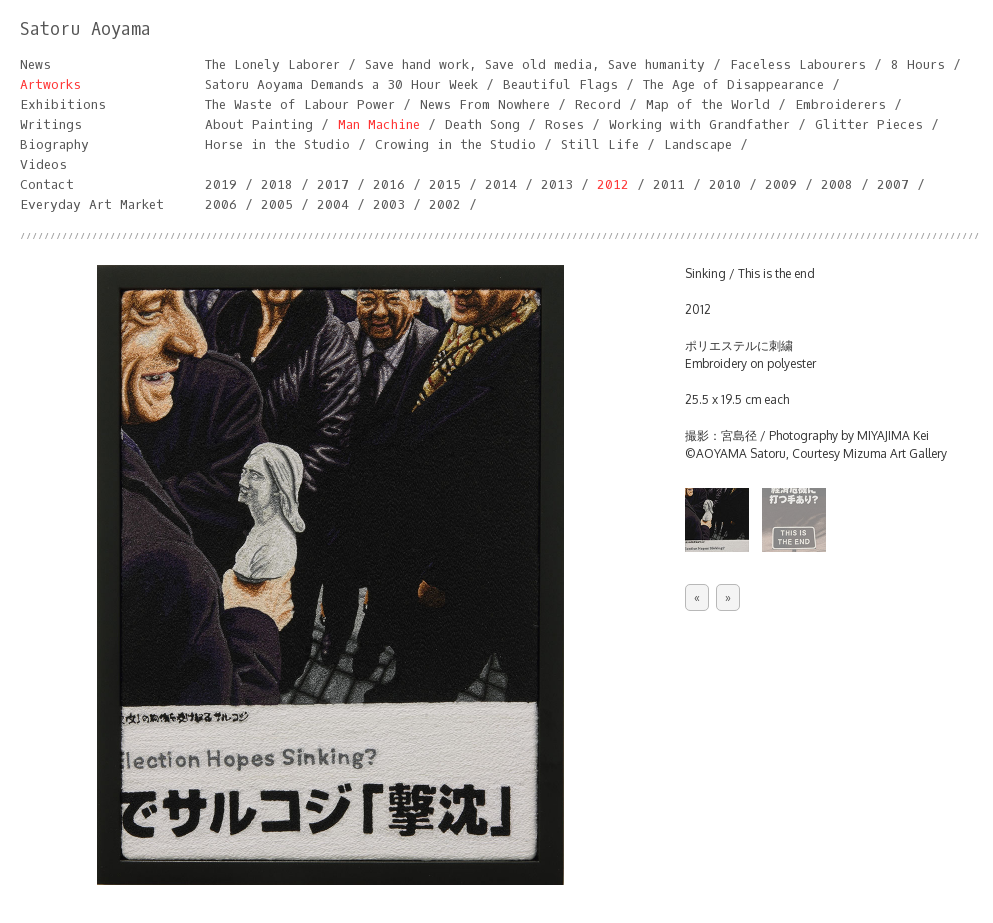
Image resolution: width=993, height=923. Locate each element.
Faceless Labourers (798, 64)
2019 (221, 184)
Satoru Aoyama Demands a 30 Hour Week (341, 84)
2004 (333, 204)
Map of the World (708, 104)
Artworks (50, 84)
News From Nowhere (485, 104)
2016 (389, 184)
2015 (445, 184)
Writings (51, 124)
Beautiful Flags (560, 84)
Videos (43, 164)
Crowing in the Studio (455, 144)
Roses (564, 124)
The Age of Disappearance (733, 84)
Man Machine (379, 124)
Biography (54, 144)
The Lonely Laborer (272, 64)
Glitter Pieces (869, 124)
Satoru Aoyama (85, 29)
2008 (837, 184)
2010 (725, 184)
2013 (557, 184)
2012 (613, 184)
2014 (501, 184)
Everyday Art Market (92, 204)
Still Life (600, 144)
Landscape (698, 144)
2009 (781, 184)
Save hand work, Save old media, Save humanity (535, 64)
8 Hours (918, 64)
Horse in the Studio (277, 144)
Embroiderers (840, 104)
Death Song (482, 124)
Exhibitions (63, 104)
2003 (389, 204)
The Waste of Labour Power (300, 104)
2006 (221, 204)
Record (598, 104)
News (35, 64)
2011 (669, 184)
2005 (277, 204)
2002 (445, 204)
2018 (277, 184)
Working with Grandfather (699, 124)
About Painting (259, 124)
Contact (47, 184)
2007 (893, 184)
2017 (333, 184)
